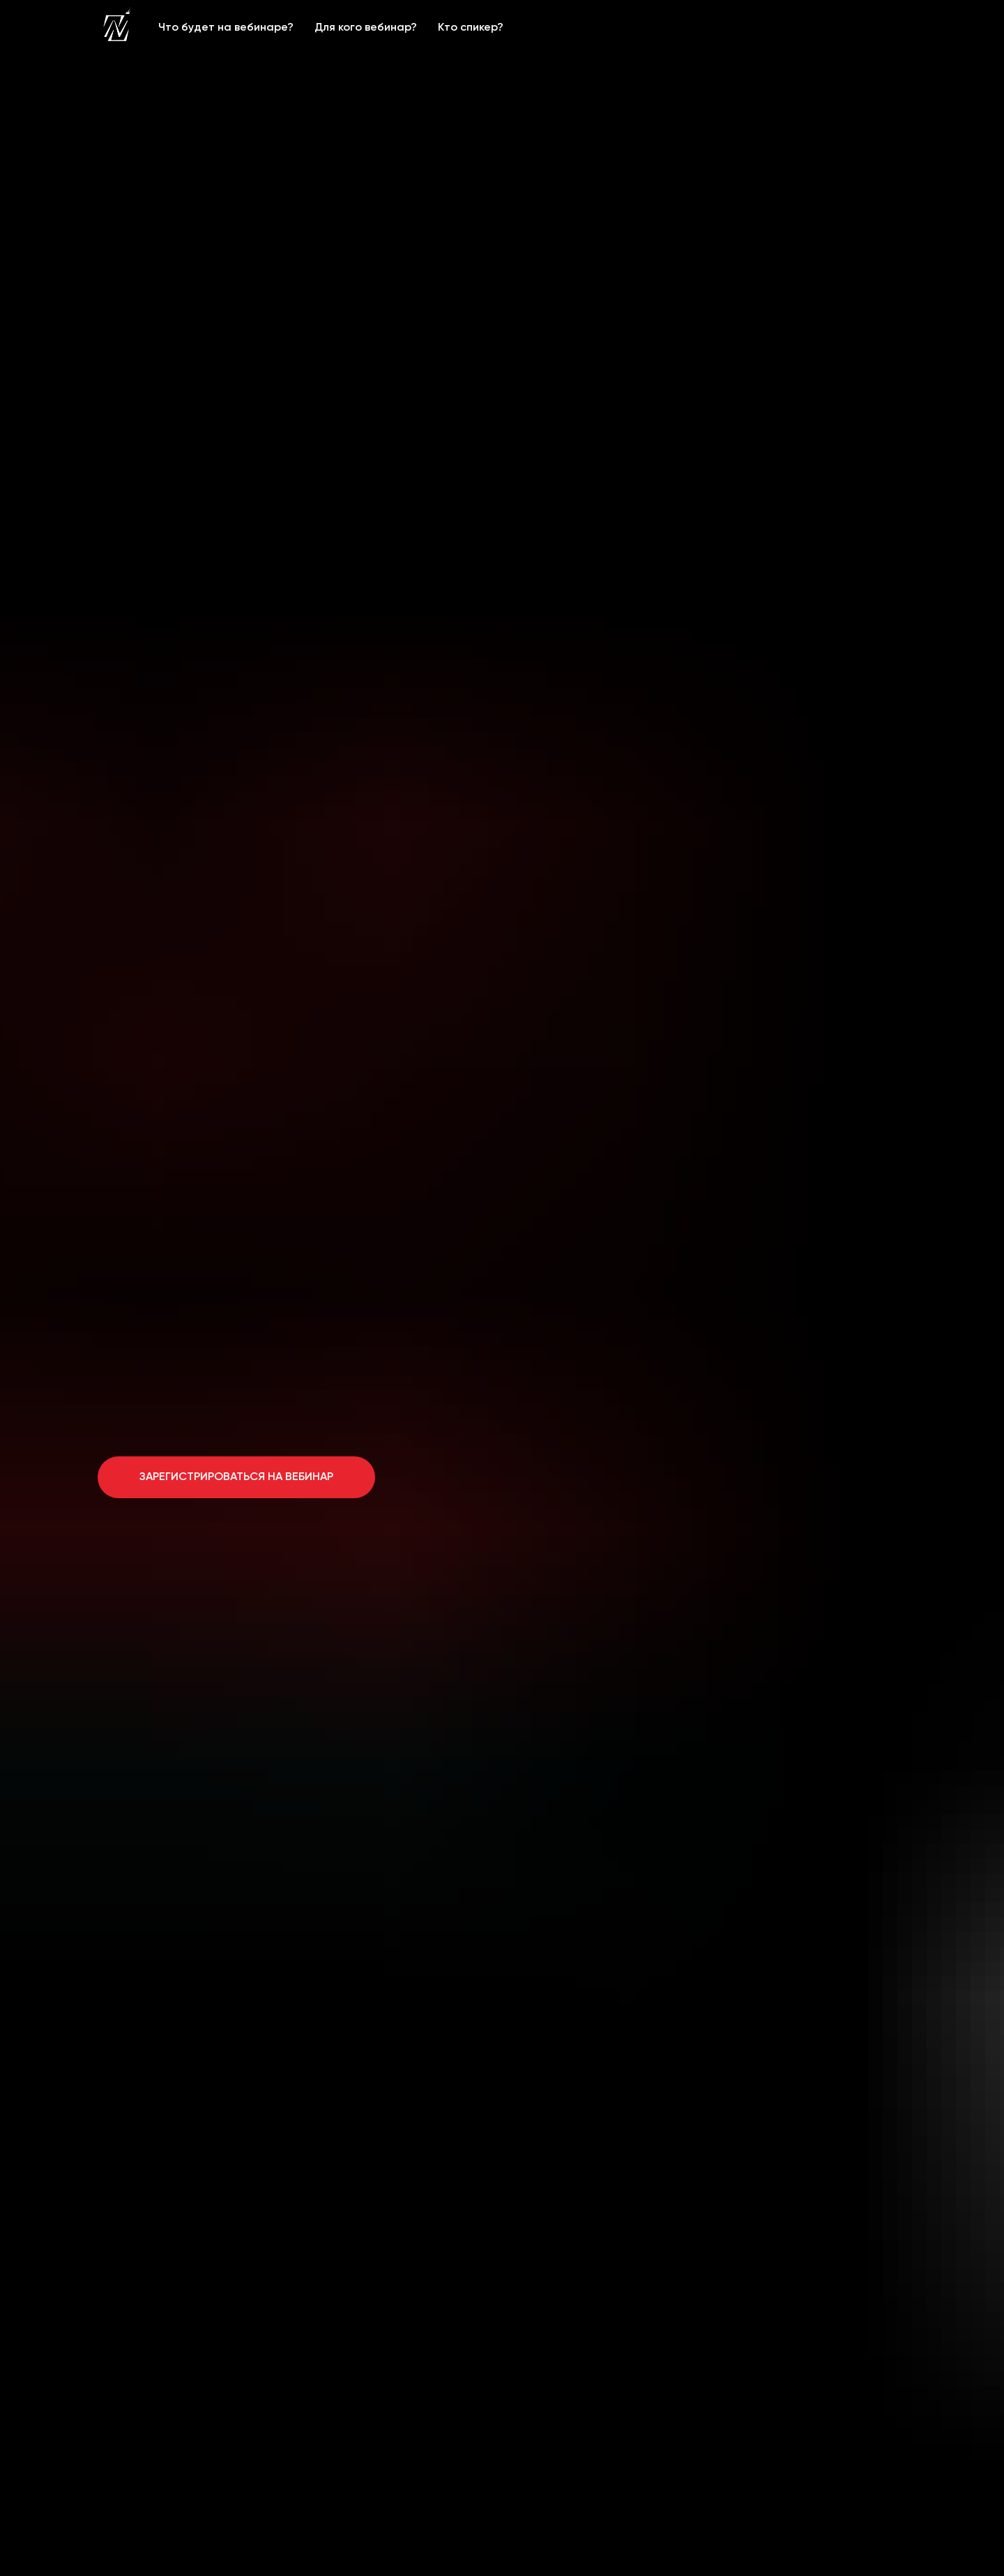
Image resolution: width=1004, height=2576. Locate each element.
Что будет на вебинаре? (226, 27)
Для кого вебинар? (365, 27)
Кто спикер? (470, 27)
